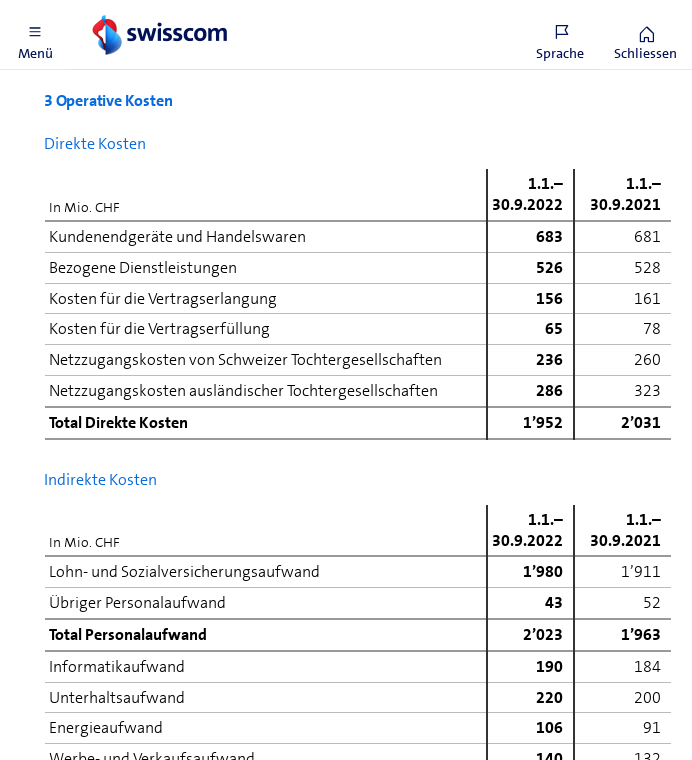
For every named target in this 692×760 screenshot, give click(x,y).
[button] (35, 35)
